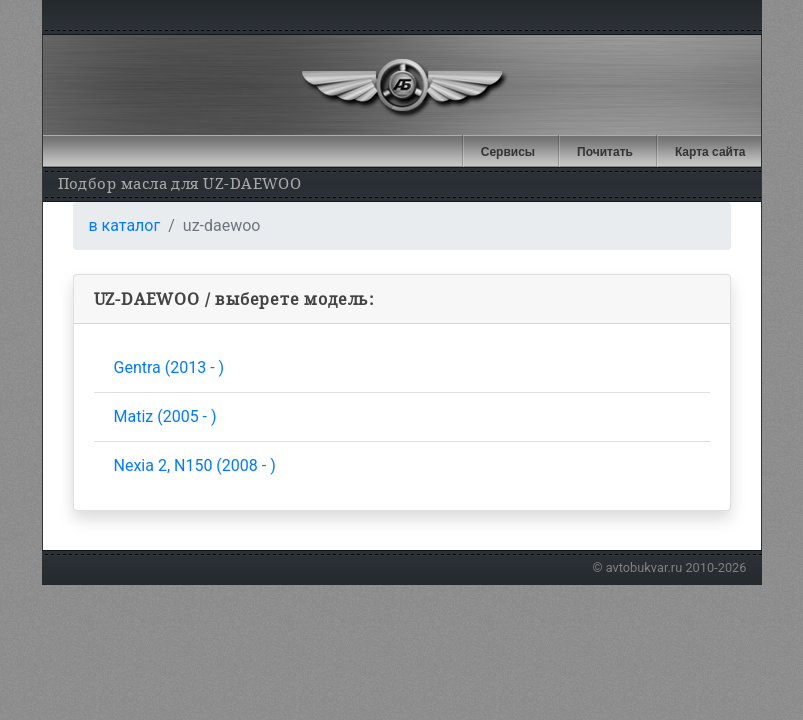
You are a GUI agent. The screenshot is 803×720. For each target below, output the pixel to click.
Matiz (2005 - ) (165, 416)
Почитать (605, 152)
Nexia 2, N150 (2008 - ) (195, 465)
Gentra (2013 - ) (169, 367)
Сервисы (508, 152)
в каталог (125, 225)
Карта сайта (710, 152)
